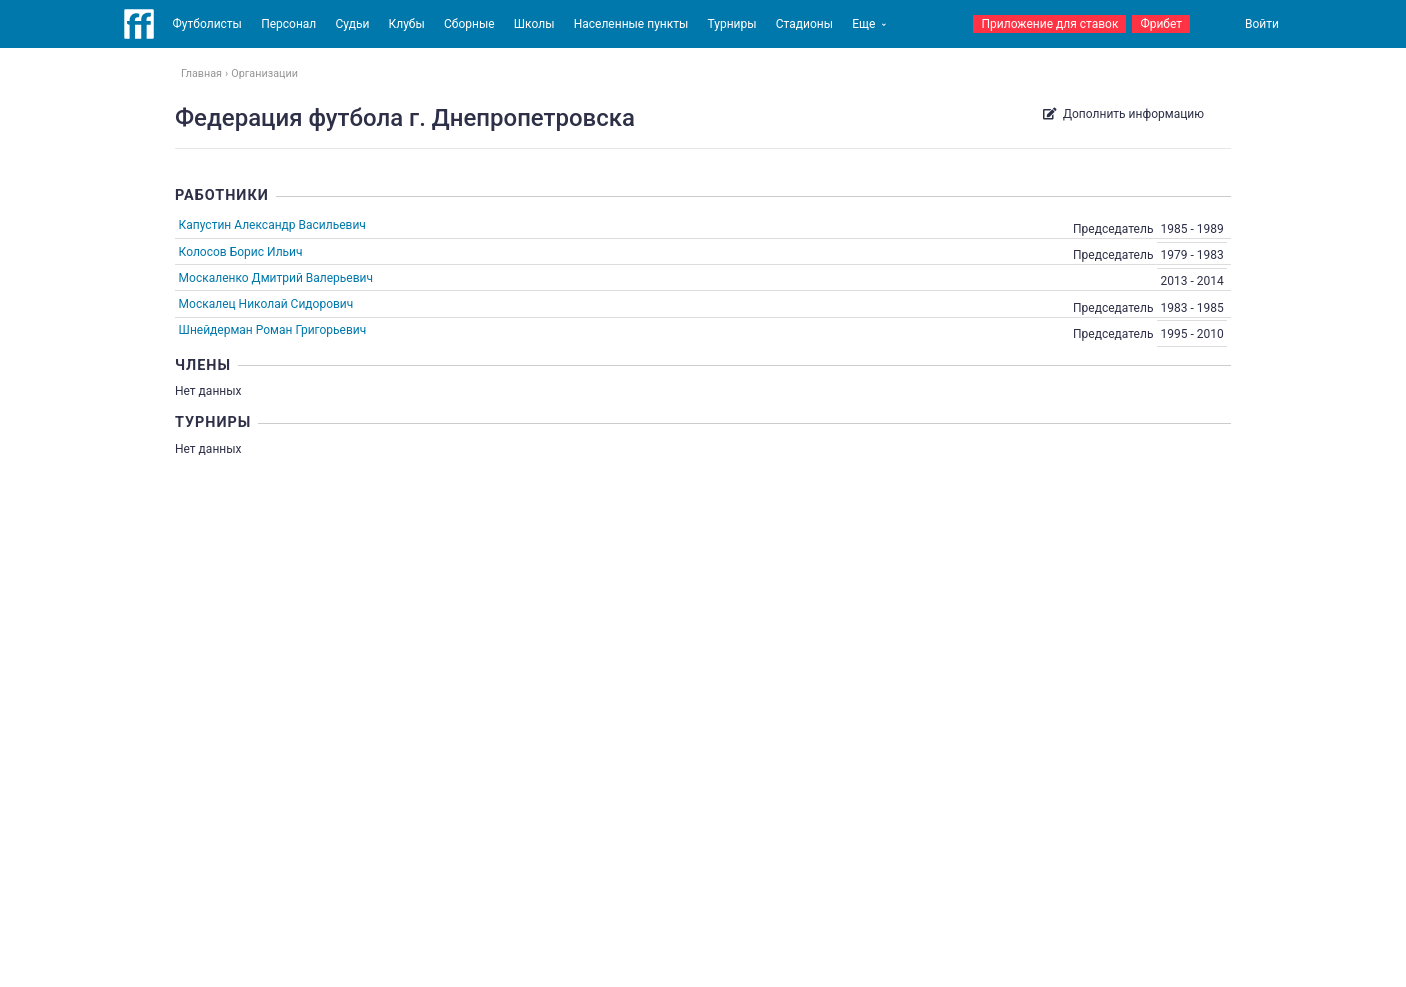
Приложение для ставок (1049, 24)
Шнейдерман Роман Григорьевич (273, 330)
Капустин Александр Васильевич (272, 225)
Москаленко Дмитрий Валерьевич (276, 278)
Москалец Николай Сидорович (266, 304)
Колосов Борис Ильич (241, 252)
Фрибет (1161, 24)
